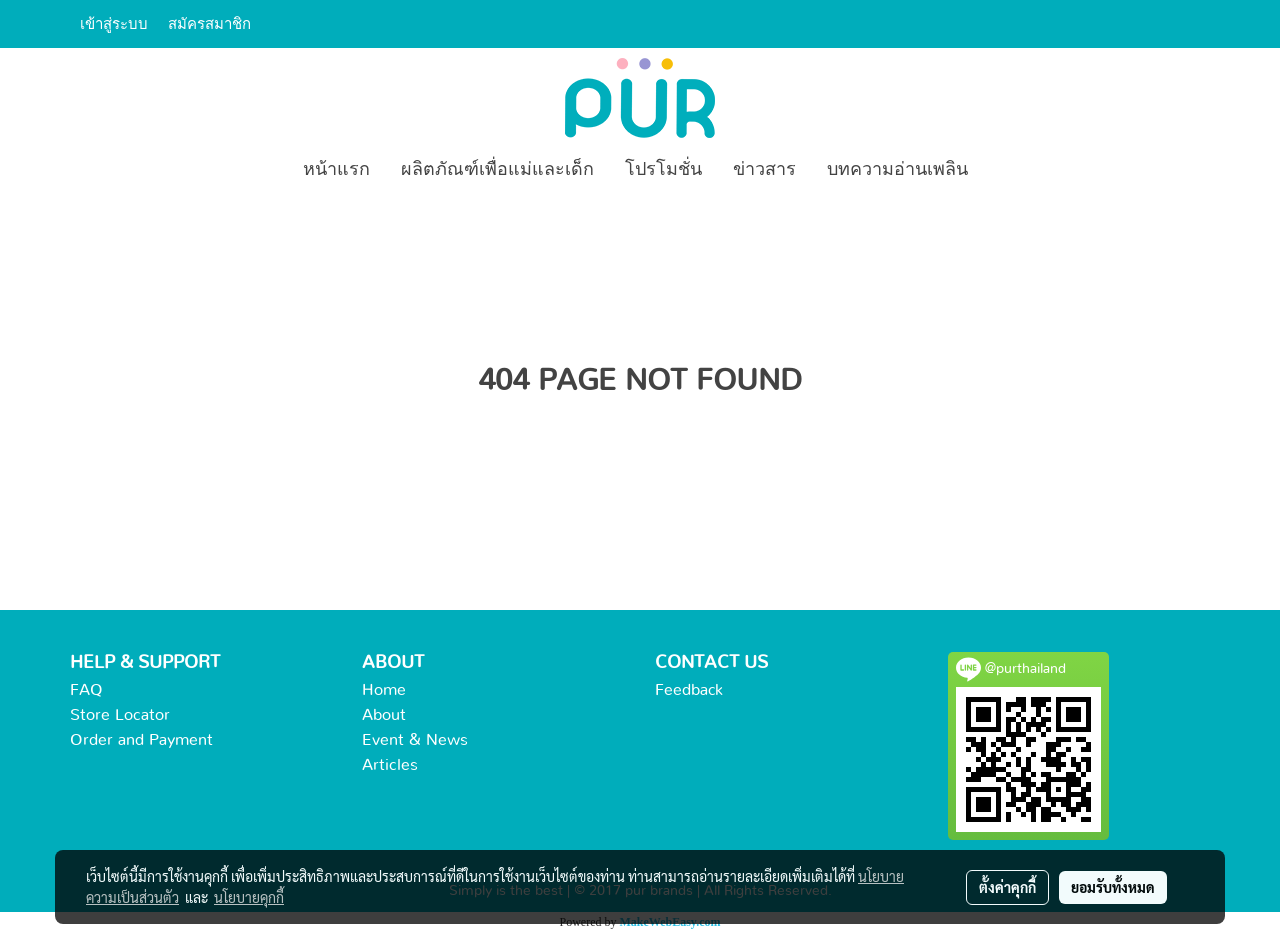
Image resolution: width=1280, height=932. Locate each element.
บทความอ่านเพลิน (897, 170)
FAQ (86, 690)
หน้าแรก (336, 170)
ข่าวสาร (764, 170)
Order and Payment (141, 740)
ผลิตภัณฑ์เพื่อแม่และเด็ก (497, 170)
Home (384, 690)
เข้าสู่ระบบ (114, 24)
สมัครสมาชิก (209, 24)
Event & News (415, 740)
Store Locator (120, 715)
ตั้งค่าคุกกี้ (1007, 887)
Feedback (689, 690)
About (384, 715)
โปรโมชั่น (663, 170)
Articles (390, 765)
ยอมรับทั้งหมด (1113, 887)
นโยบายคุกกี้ (249, 897)
